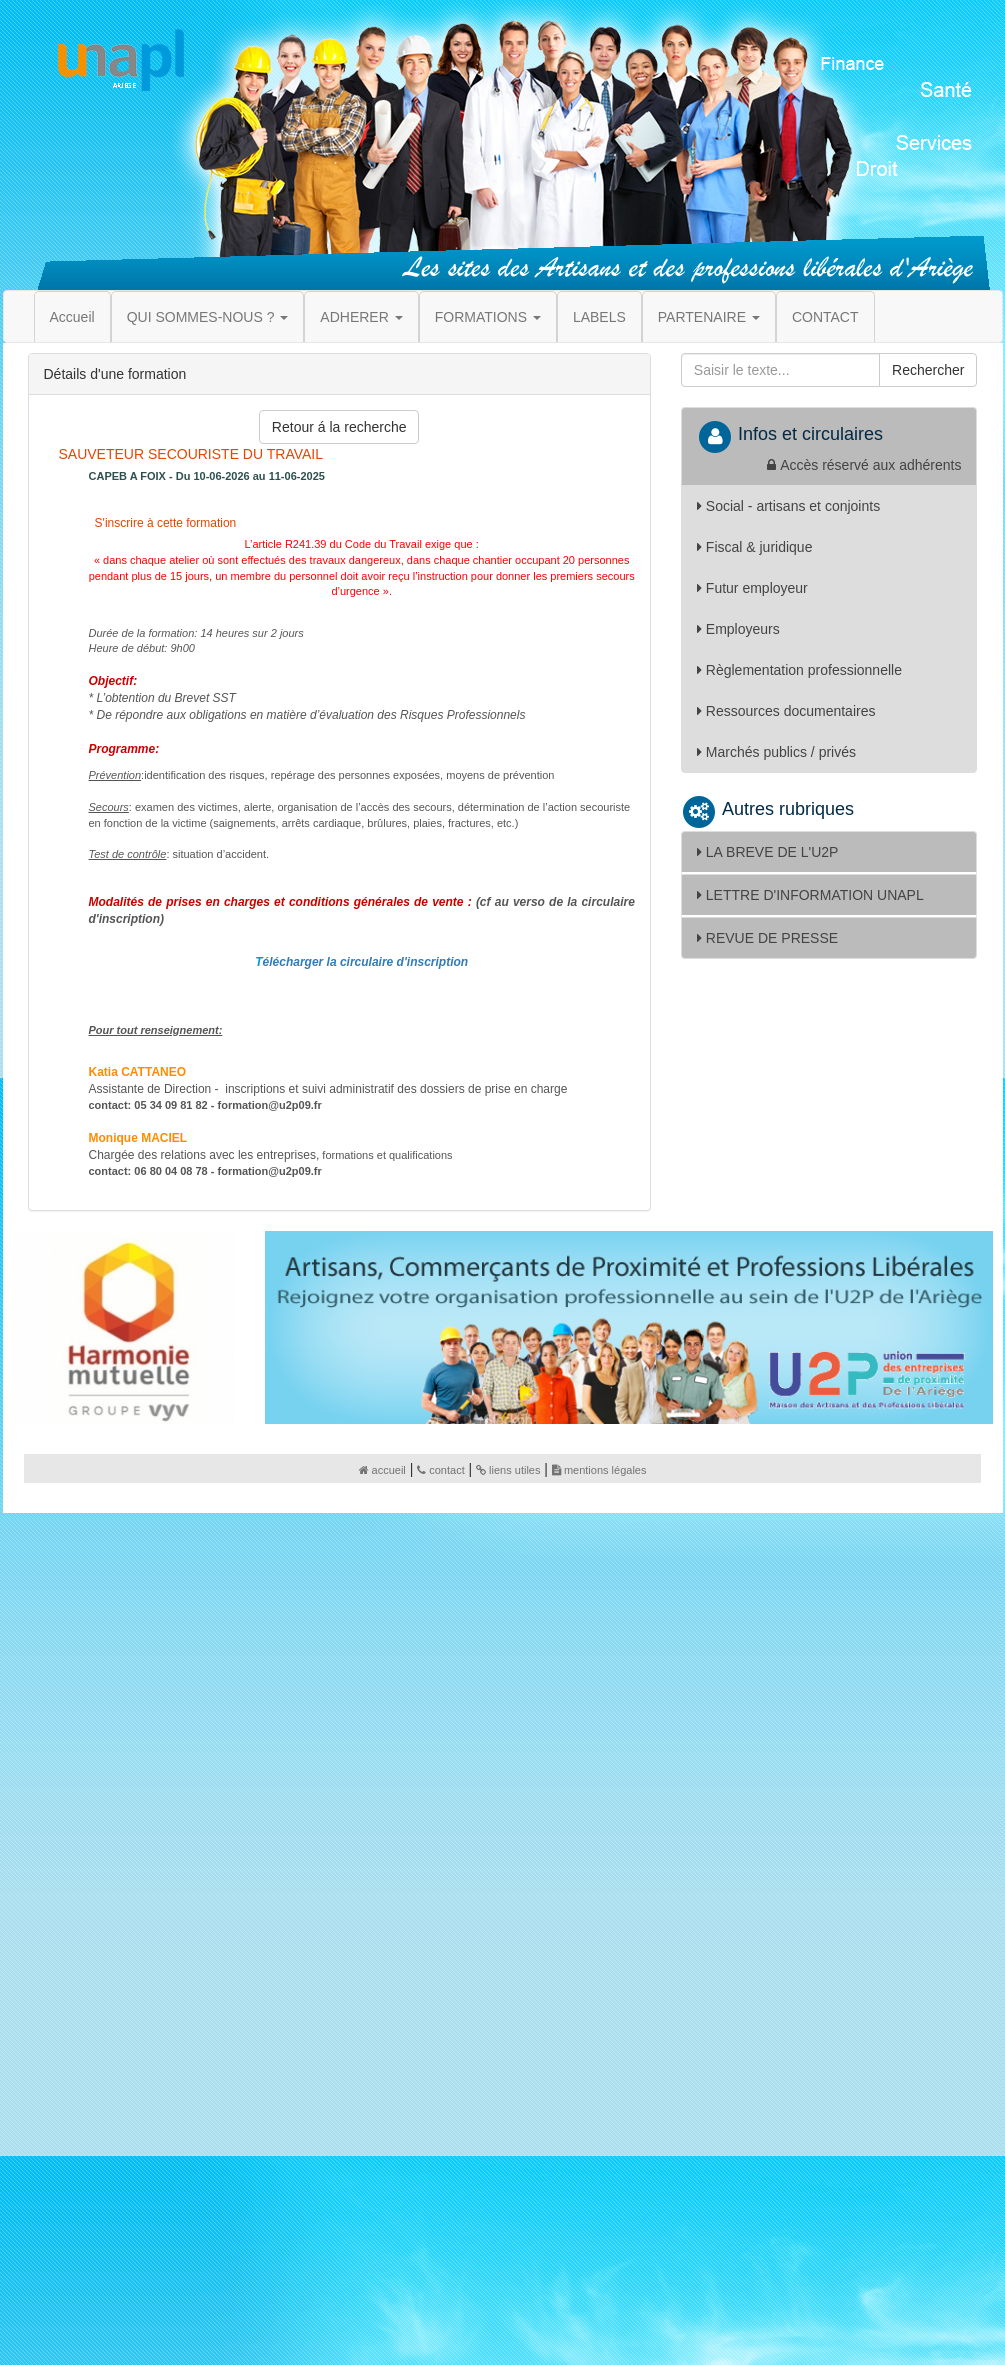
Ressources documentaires (786, 711)
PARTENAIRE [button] (709, 317)
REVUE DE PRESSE (767, 938)
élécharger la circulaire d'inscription (366, 962)
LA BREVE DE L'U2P (768, 852)
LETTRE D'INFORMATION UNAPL (810, 895)
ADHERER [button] (361, 317)
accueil (382, 1470)
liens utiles (508, 1470)
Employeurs (738, 629)
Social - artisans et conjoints (788, 506)
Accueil (72, 317)
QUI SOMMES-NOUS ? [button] (208, 317)
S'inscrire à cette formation (163, 523)
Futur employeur (752, 588)
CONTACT (825, 317)
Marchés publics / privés (776, 752)
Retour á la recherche (339, 427)
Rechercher (928, 370)
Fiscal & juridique (755, 547)
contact (440, 1470)
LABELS (599, 317)
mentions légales (599, 1470)
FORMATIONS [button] (488, 317)
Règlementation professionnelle (799, 670)
